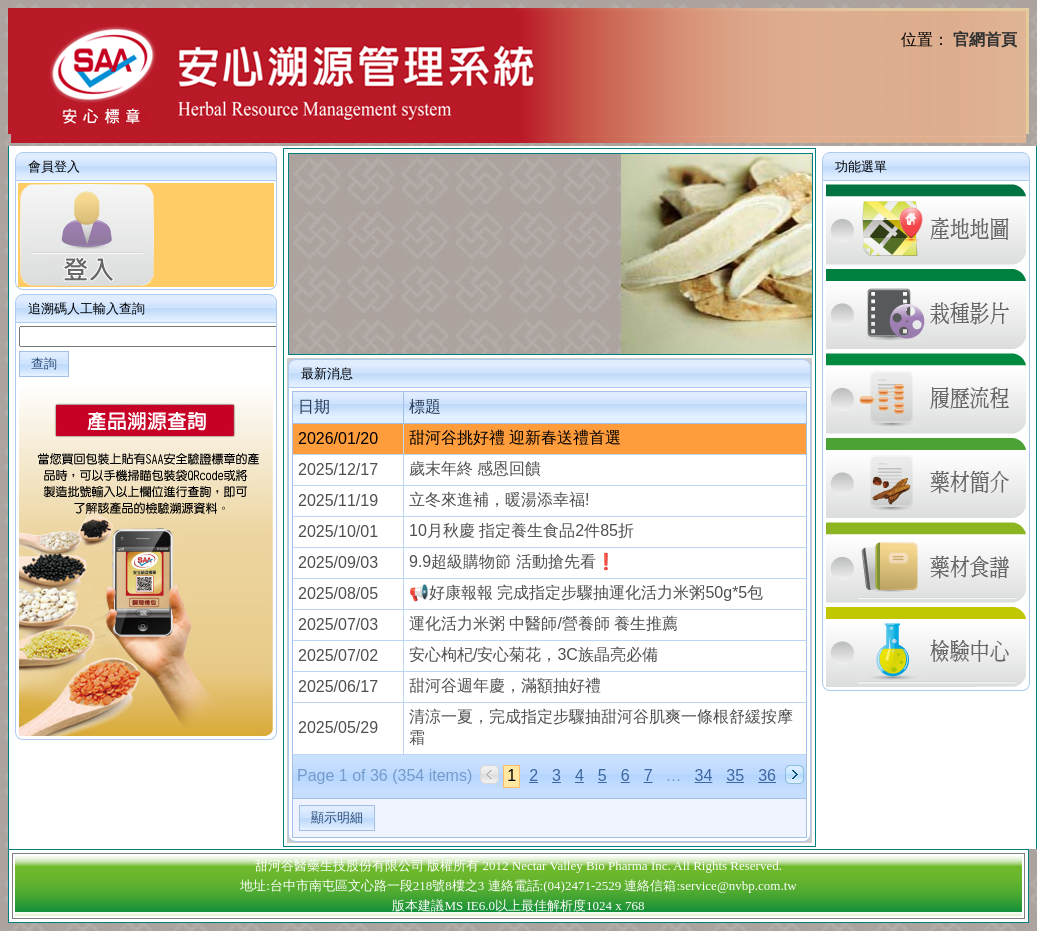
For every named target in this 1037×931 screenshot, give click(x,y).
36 (767, 775)
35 (735, 775)
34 (704, 775)
